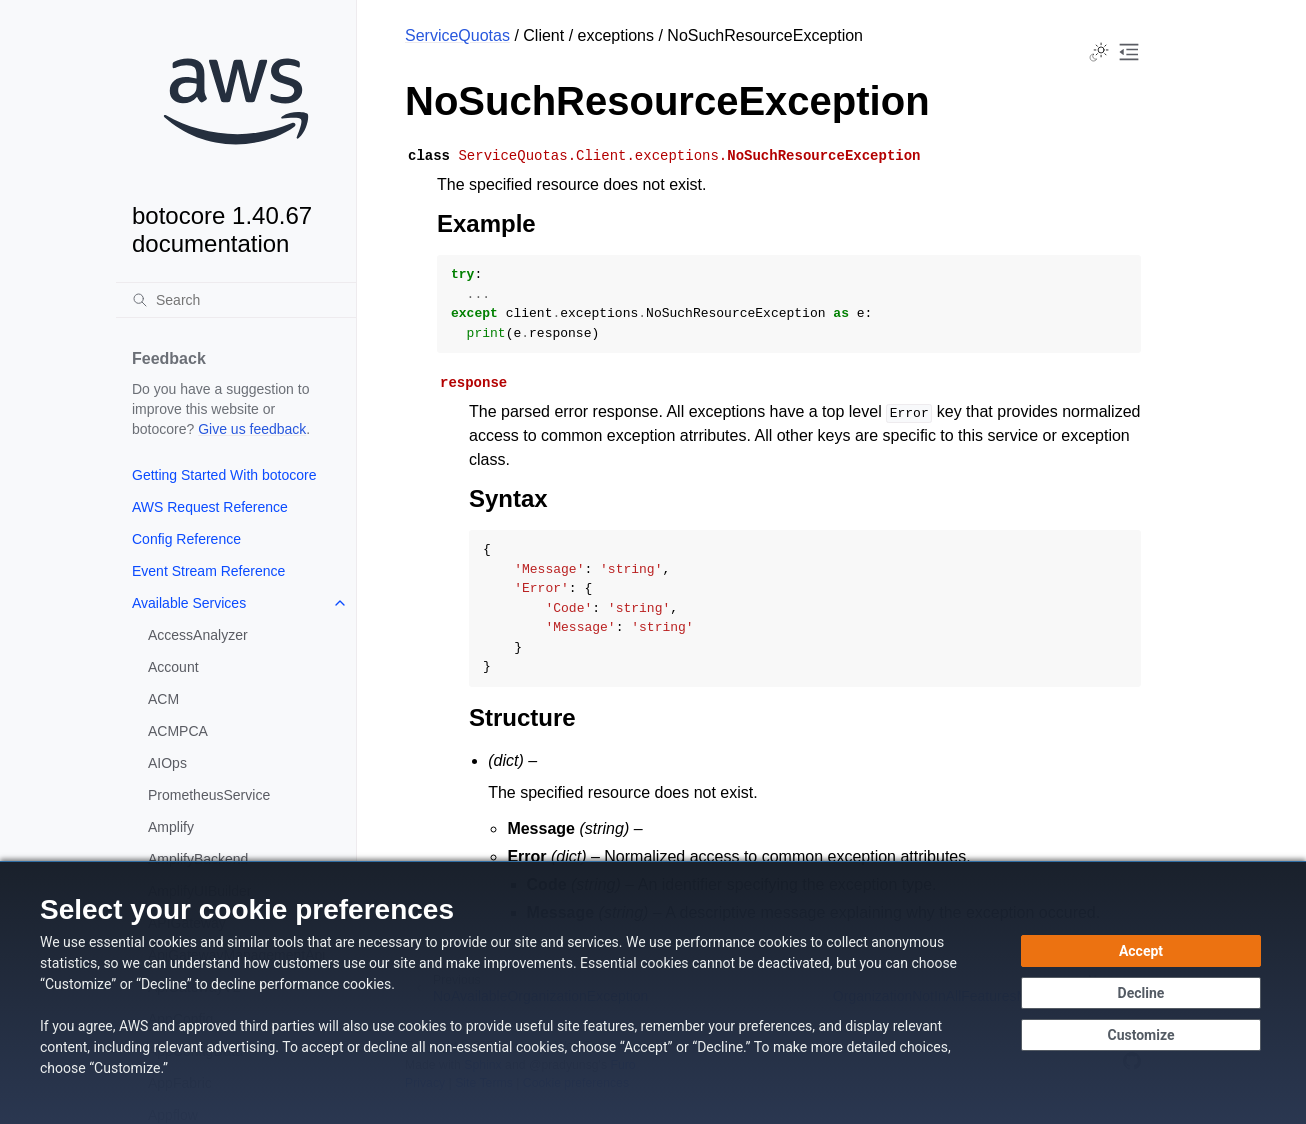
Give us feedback (252, 429)
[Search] (236, 300)
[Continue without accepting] (1141, 993)
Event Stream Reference (208, 571)
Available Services (189, 603)
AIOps (167, 763)
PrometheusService (209, 795)
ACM (163, 699)
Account (173, 667)
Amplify (171, 827)
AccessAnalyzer (198, 635)
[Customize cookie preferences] (1141, 1035)
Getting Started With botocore (224, 475)
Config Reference (186, 539)
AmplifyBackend (198, 859)
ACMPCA (178, 731)
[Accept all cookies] (1141, 951)
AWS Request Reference (210, 507)
